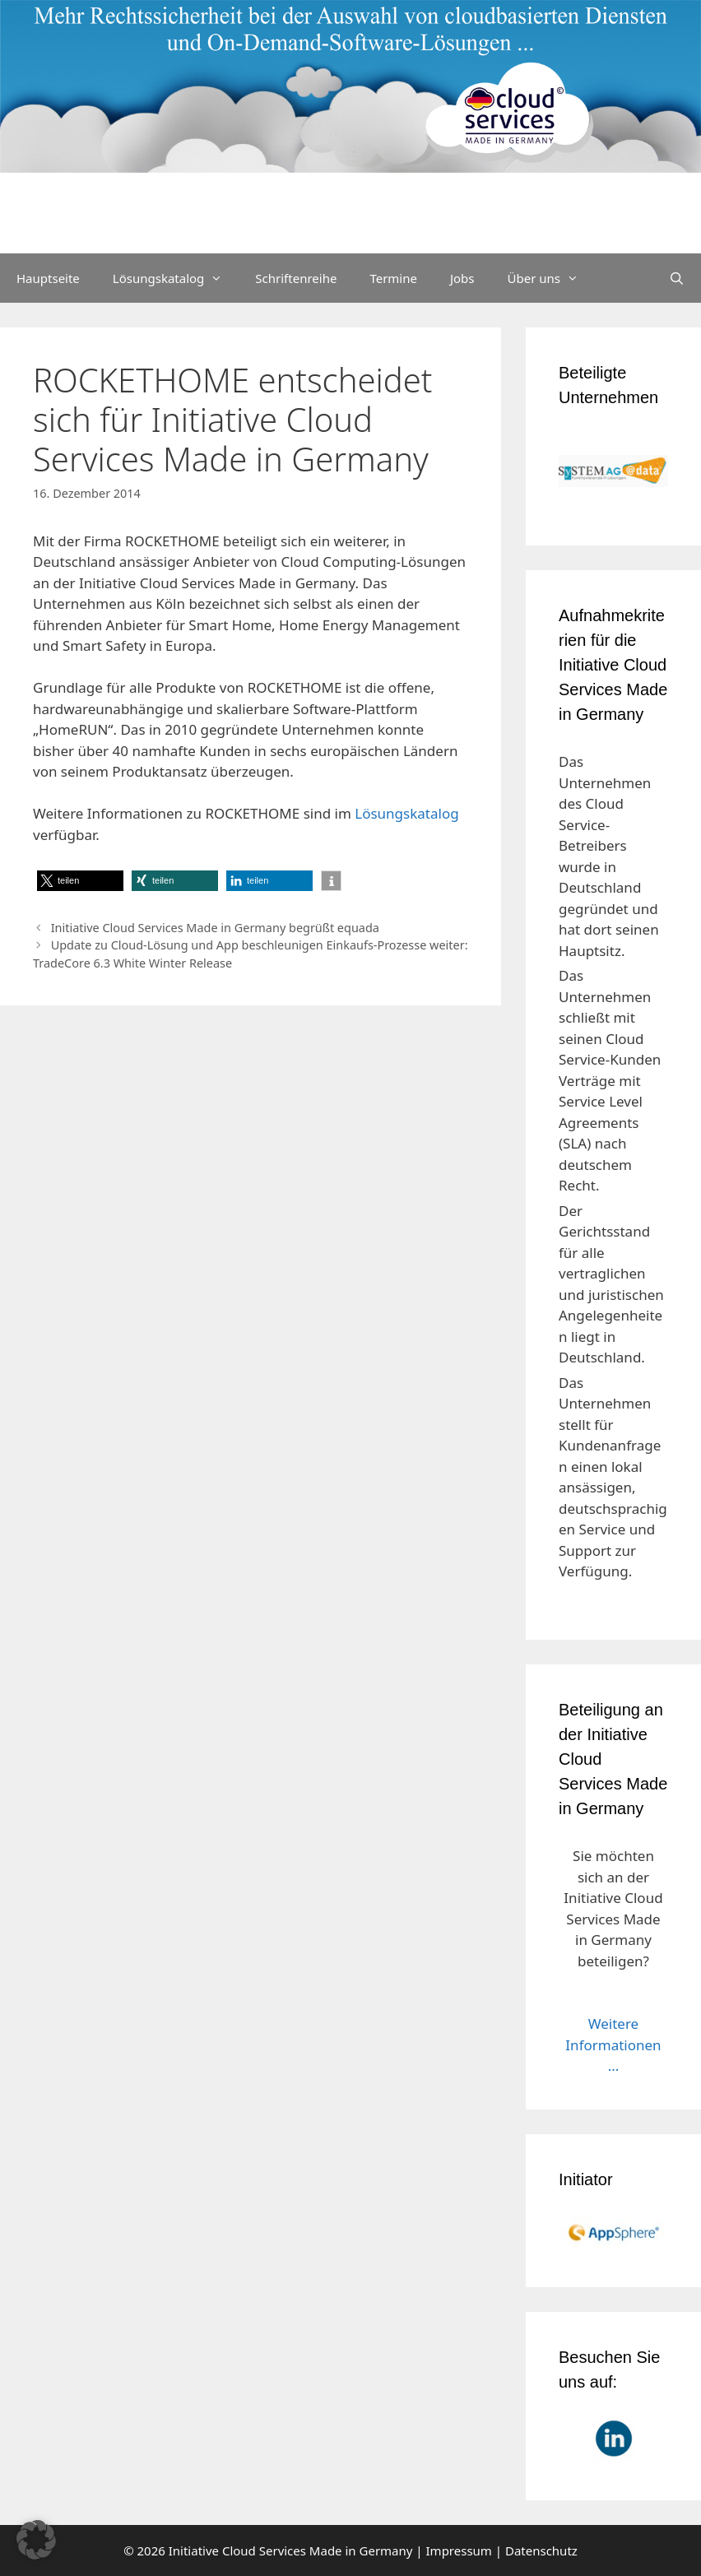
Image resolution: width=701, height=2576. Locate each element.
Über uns (551, 278)
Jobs (462, 278)
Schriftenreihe (296, 278)
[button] (80, 880)
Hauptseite (48, 278)
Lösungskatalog (176, 278)
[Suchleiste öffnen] (676, 278)
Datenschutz (541, 2550)
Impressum (459, 2550)
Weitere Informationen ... (613, 2044)
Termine (393, 278)
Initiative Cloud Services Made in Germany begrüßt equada (215, 927)
